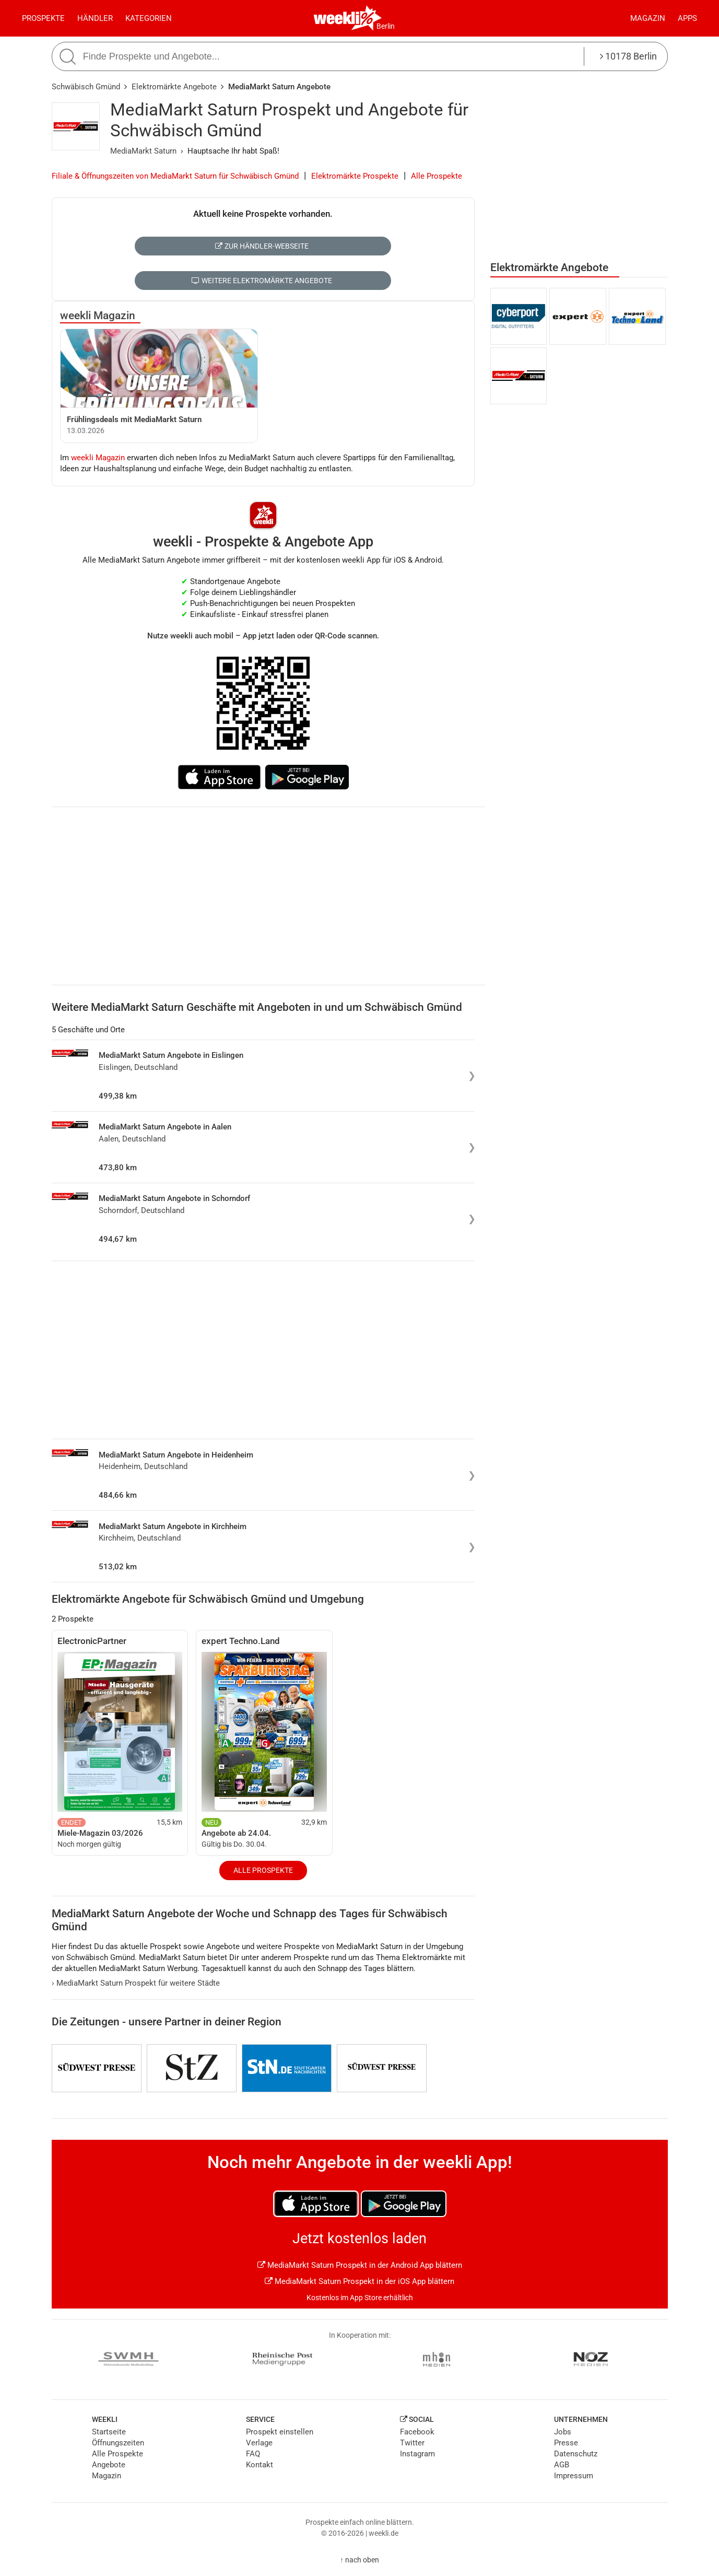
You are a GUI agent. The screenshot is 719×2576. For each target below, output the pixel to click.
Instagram (417, 2453)
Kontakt (259, 2464)
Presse (566, 2442)
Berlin (385, 26)
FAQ (253, 2453)
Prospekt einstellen (279, 2432)
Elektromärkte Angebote (174, 86)
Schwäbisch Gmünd (86, 86)
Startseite (109, 2432)
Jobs (562, 2432)
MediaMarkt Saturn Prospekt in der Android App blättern (359, 2265)
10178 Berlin (628, 56)
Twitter (412, 2442)
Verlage (259, 2442)
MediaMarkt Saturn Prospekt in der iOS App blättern (359, 2281)
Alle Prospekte (436, 176)
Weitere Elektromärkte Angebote (262, 280)
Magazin (647, 18)
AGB (561, 2464)
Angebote (108, 2464)
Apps (687, 18)
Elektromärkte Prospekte (354, 176)
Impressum (573, 2475)
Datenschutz (575, 2453)
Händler (95, 18)
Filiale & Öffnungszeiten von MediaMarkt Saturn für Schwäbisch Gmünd (175, 176)
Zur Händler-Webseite (262, 246)
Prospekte (43, 18)
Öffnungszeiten (118, 2442)
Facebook (417, 2432)
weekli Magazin (97, 315)
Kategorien (148, 18)
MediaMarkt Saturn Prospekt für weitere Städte (136, 1983)
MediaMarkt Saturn (143, 151)
